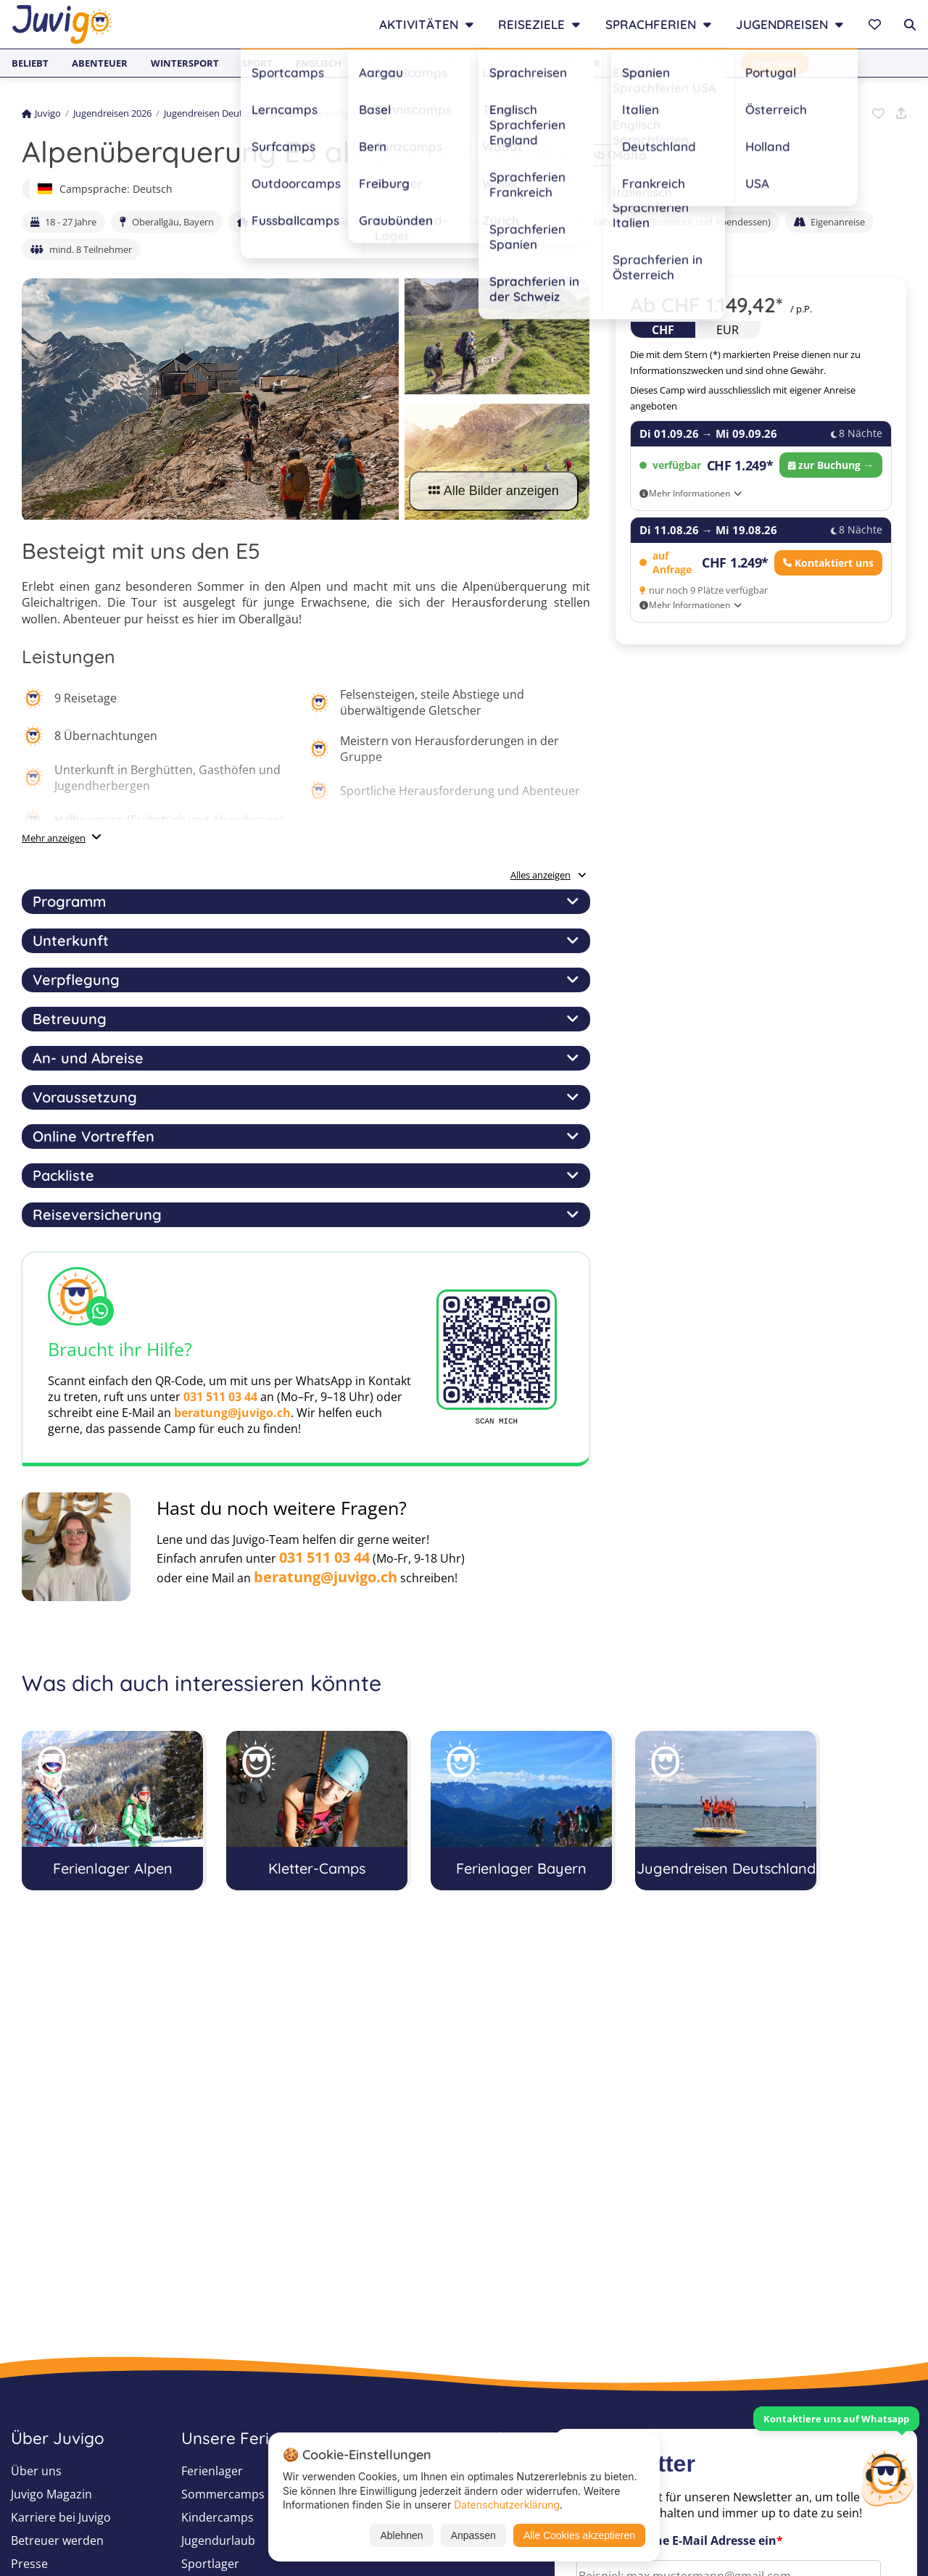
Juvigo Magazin (51, 2494)
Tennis (511, 63)
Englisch (318, 63)
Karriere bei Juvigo (61, 2517)
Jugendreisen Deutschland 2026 (231, 113)
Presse (29, 2564)
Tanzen (704, 63)
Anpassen (473, 2535)
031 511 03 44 (220, 1397)
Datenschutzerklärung (507, 2504)
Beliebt (30, 63)
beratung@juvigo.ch (232, 1413)
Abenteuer (100, 63)
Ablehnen (401, 2535)
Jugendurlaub (218, 2540)
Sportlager (210, 2564)
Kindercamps (217, 2517)
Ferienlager (212, 2471)
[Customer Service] (886, 2477)
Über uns (36, 2471)
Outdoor (576, 63)
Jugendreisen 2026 (112, 113)
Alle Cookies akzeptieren (579, 2535)
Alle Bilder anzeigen (493, 490)
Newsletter (775, 63)
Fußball (448, 63)
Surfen (383, 63)
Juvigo (41, 113)
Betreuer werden (57, 2540)
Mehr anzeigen (54, 837)
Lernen (642, 63)
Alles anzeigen (548, 874)
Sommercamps (223, 2494)
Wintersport (185, 63)
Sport (257, 63)
